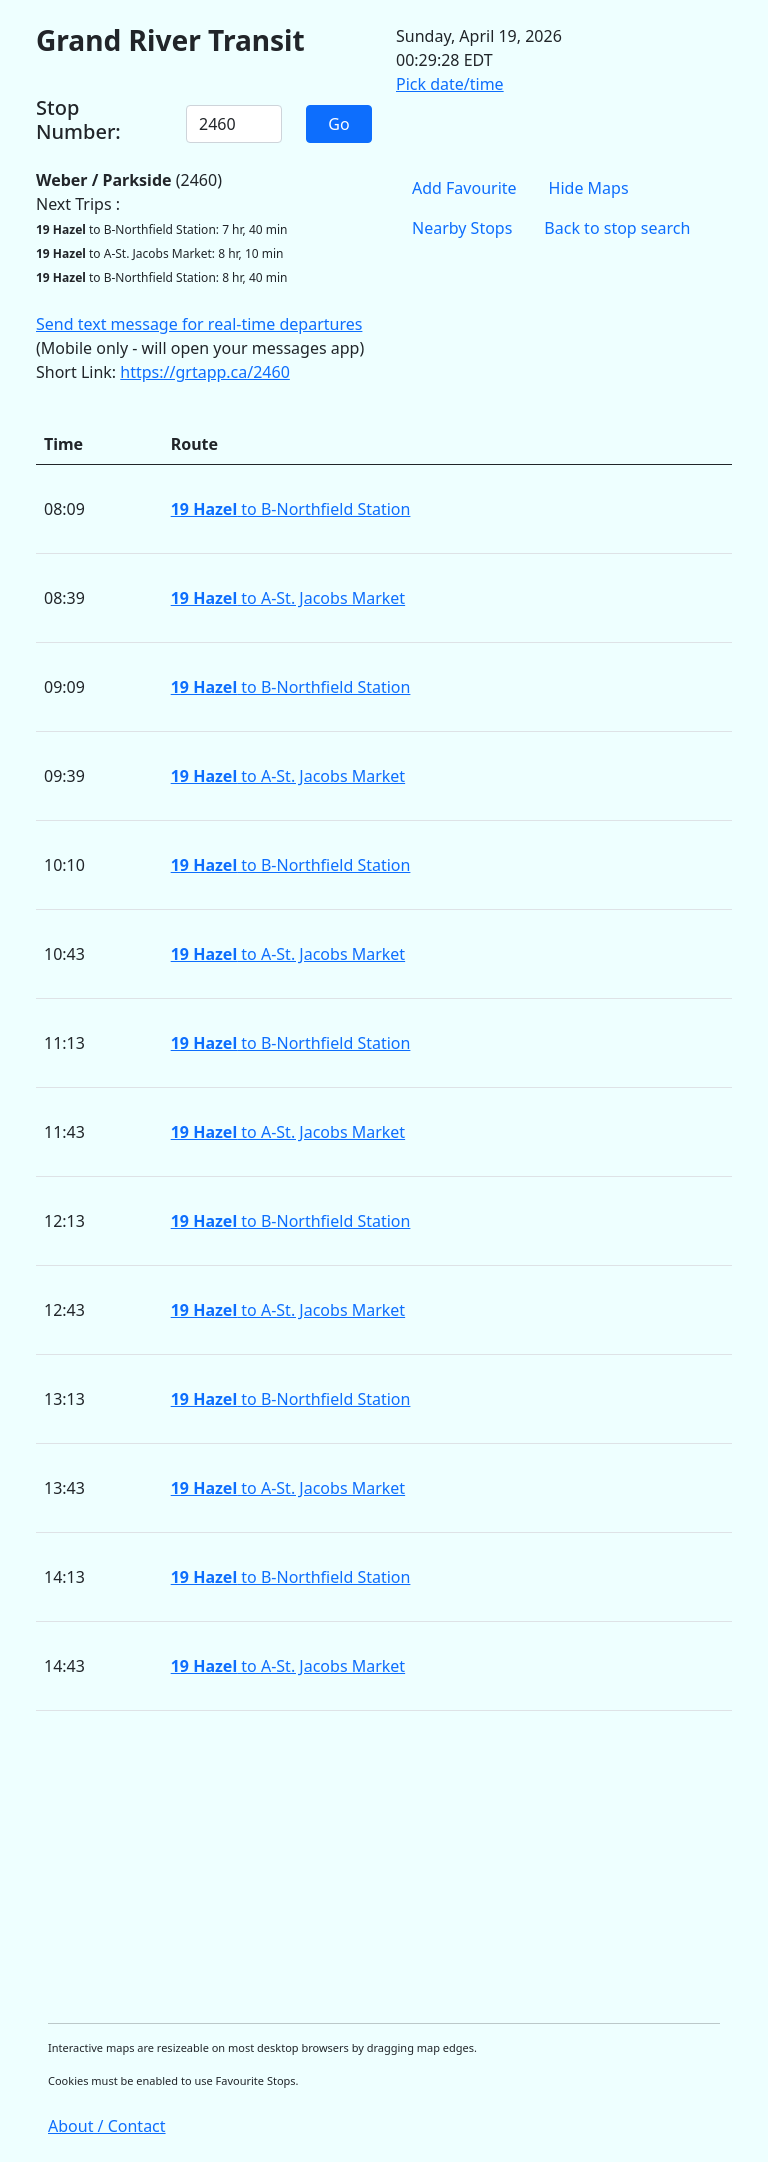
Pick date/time (450, 84)
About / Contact (107, 2126)
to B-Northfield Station (291, 509)
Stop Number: (78, 120)
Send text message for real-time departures (199, 324)
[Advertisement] (384, 1867)
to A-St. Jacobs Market (288, 598)
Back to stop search (617, 228)
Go (338, 124)
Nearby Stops (462, 228)
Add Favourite (464, 188)
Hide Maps (589, 188)
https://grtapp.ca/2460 (205, 372)
